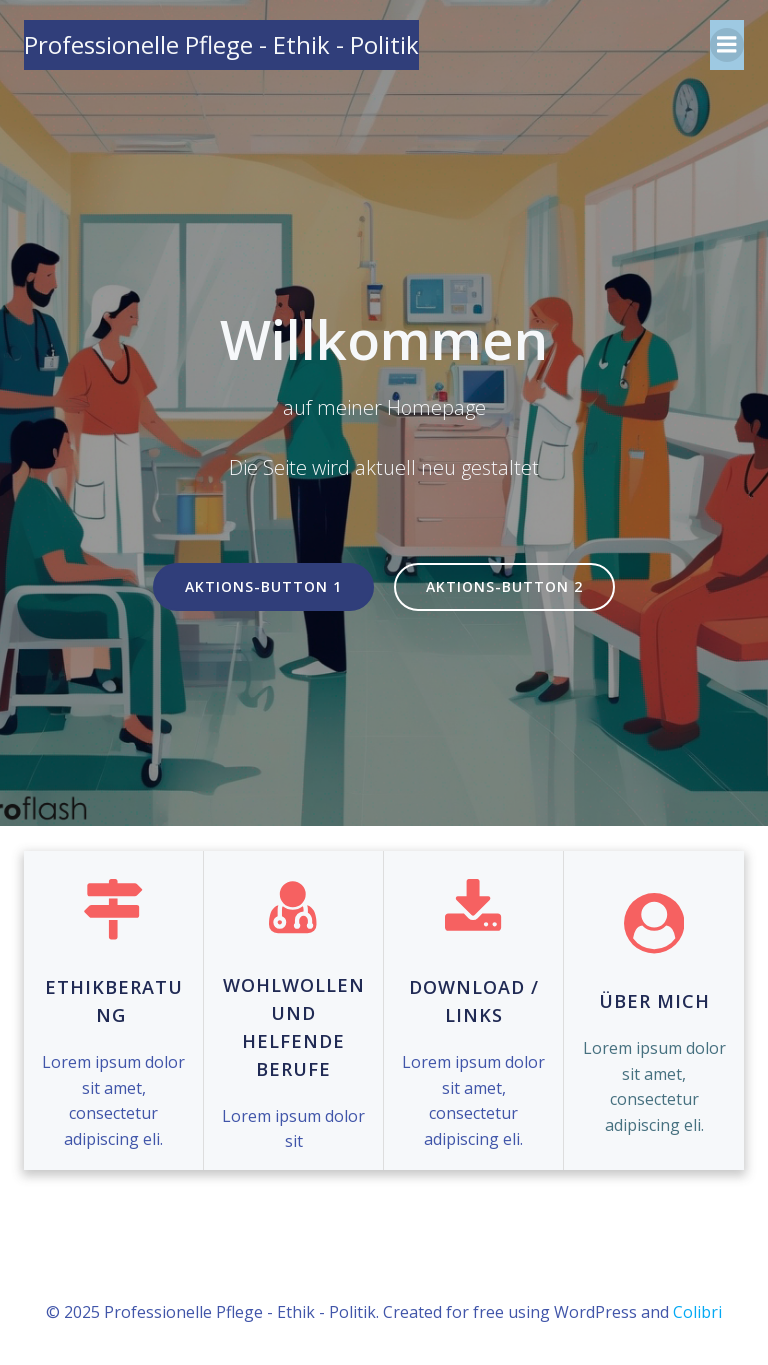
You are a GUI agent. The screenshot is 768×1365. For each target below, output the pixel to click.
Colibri (697, 1312)
